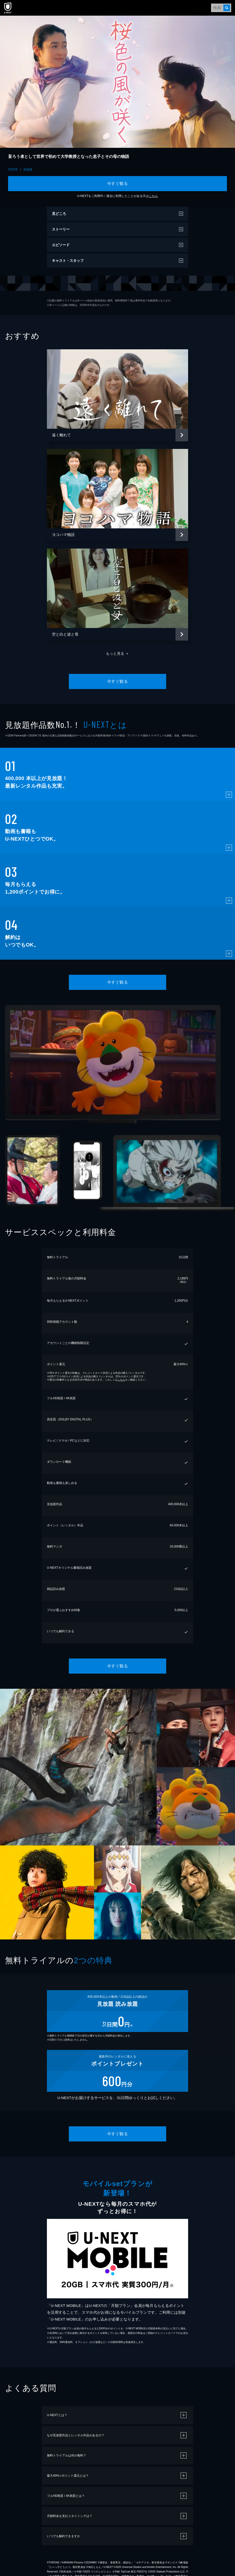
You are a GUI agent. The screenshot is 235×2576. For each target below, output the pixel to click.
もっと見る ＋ (117, 653)
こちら (153, 196)
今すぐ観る (117, 183)
